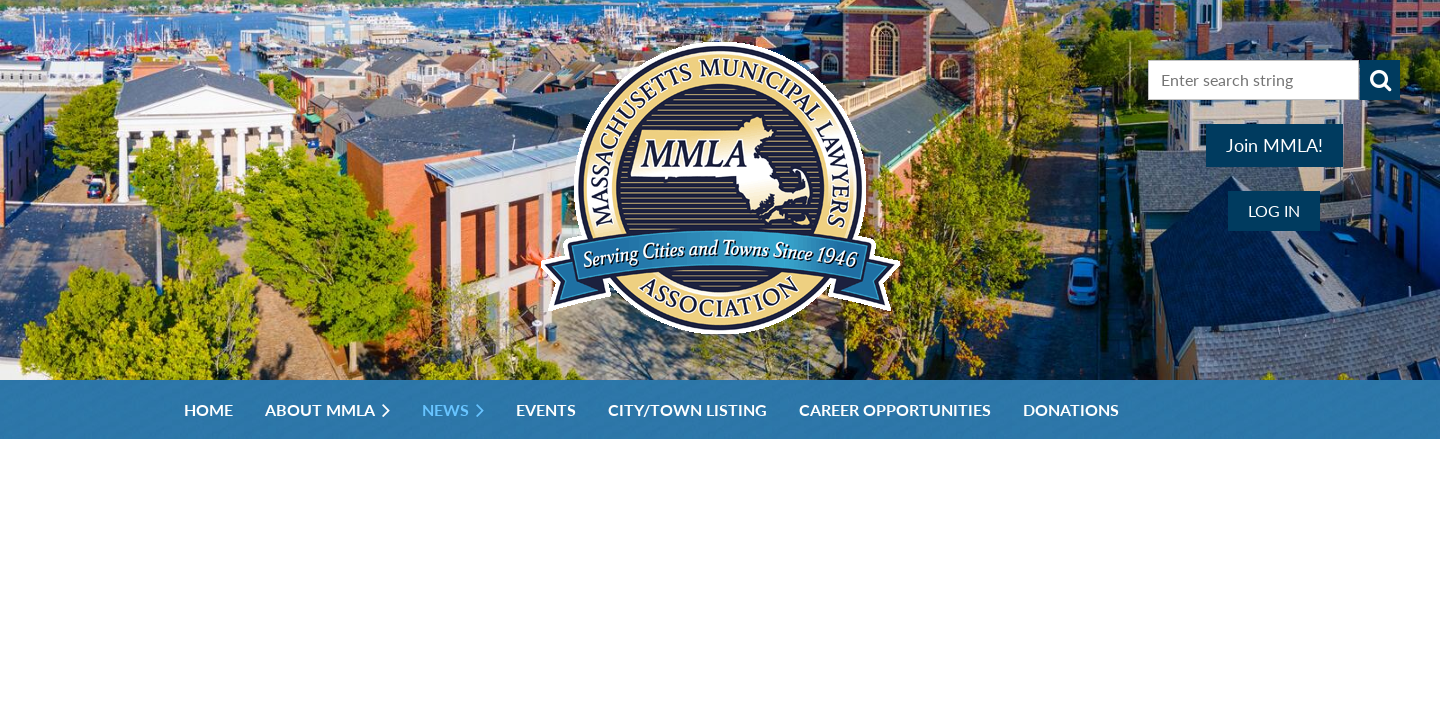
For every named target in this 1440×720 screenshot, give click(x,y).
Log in (1274, 210)
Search (1380, 80)
